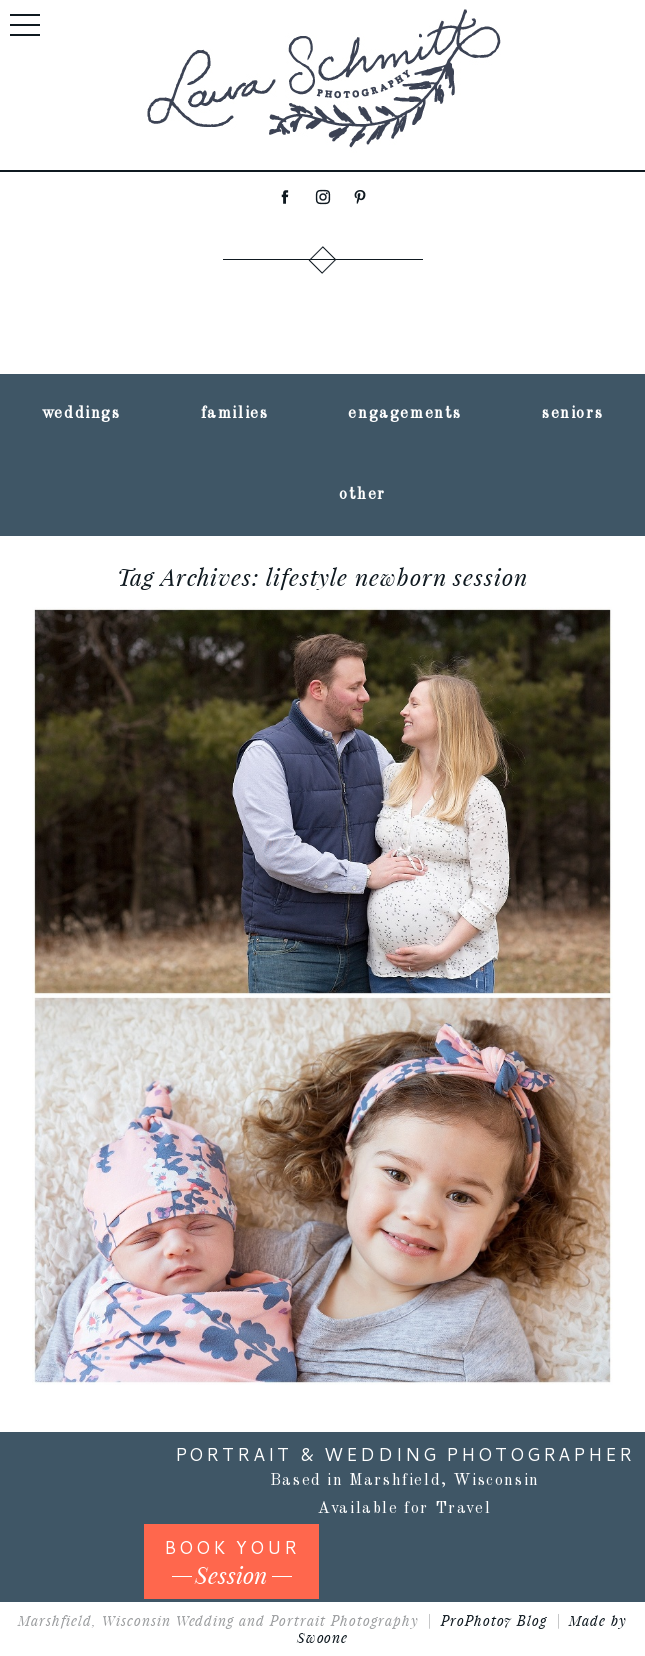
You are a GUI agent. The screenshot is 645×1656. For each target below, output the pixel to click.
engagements (405, 414)
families (235, 414)
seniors (572, 414)
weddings (81, 414)
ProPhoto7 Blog (494, 1620)
